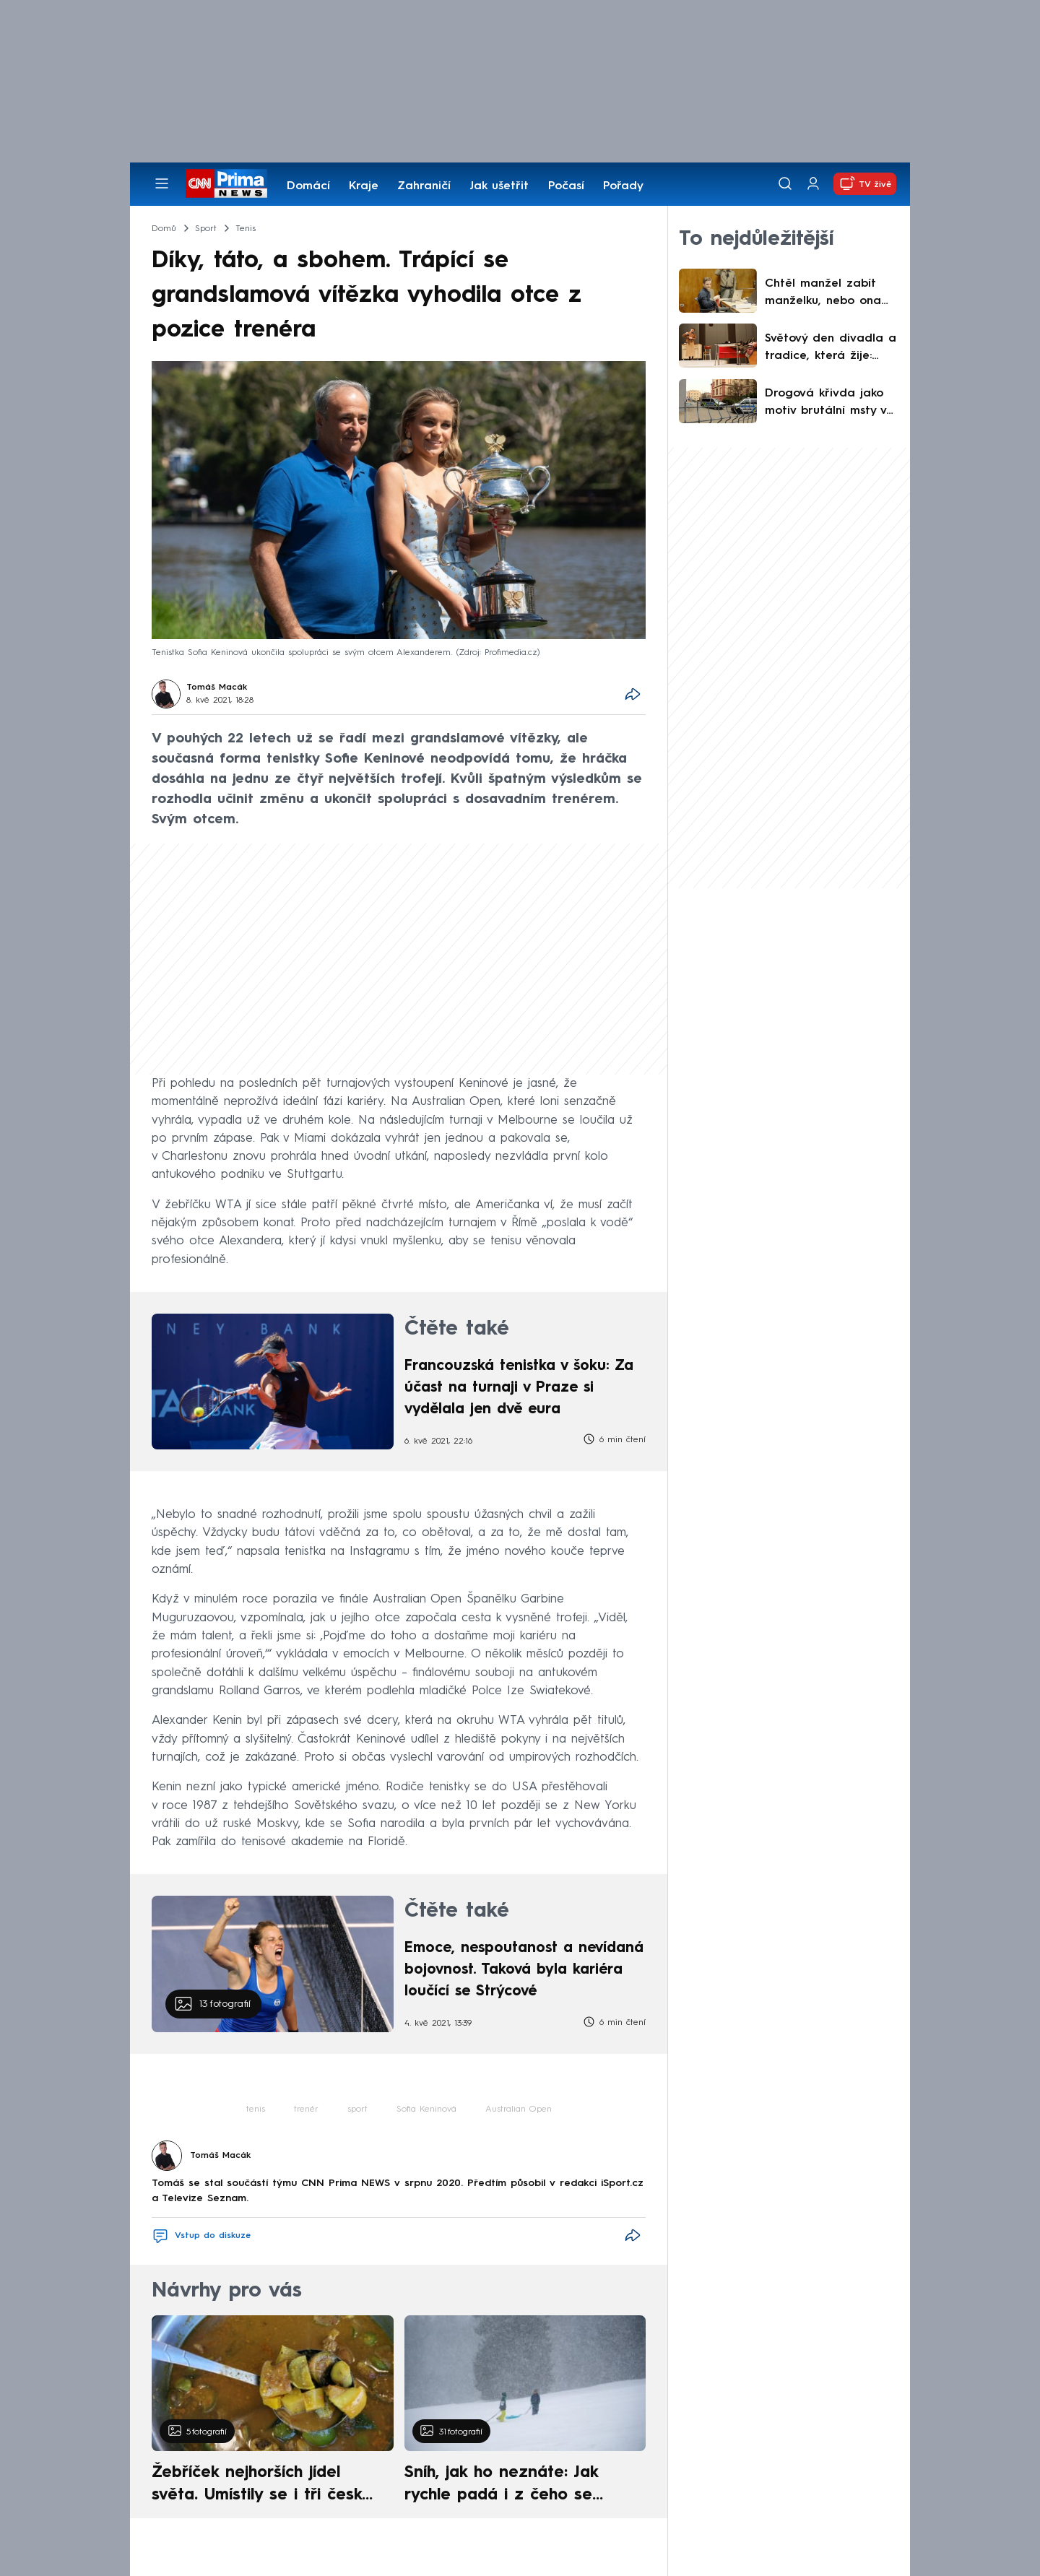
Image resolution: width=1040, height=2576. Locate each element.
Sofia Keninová (426, 2109)
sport (357, 2109)
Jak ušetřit (499, 186)
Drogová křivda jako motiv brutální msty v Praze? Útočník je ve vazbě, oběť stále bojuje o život (825, 404)
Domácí (308, 186)
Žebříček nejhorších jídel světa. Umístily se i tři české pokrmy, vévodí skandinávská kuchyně (265, 2486)
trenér (306, 2109)
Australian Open (518, 2109)
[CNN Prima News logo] (226, 183)
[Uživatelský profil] (813, 184)
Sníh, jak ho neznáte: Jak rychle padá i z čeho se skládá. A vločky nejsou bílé (512, 2486)
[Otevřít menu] (162, 183)
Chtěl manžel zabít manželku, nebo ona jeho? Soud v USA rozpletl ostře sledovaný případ (823, 294)
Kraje (363, 186)
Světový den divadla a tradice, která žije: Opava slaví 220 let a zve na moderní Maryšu (830, 349)
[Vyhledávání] (785, 183)
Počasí (566, 186)
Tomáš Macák (216, 687)
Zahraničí (424, 186)
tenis (255, 2109)
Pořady (623, 186)
